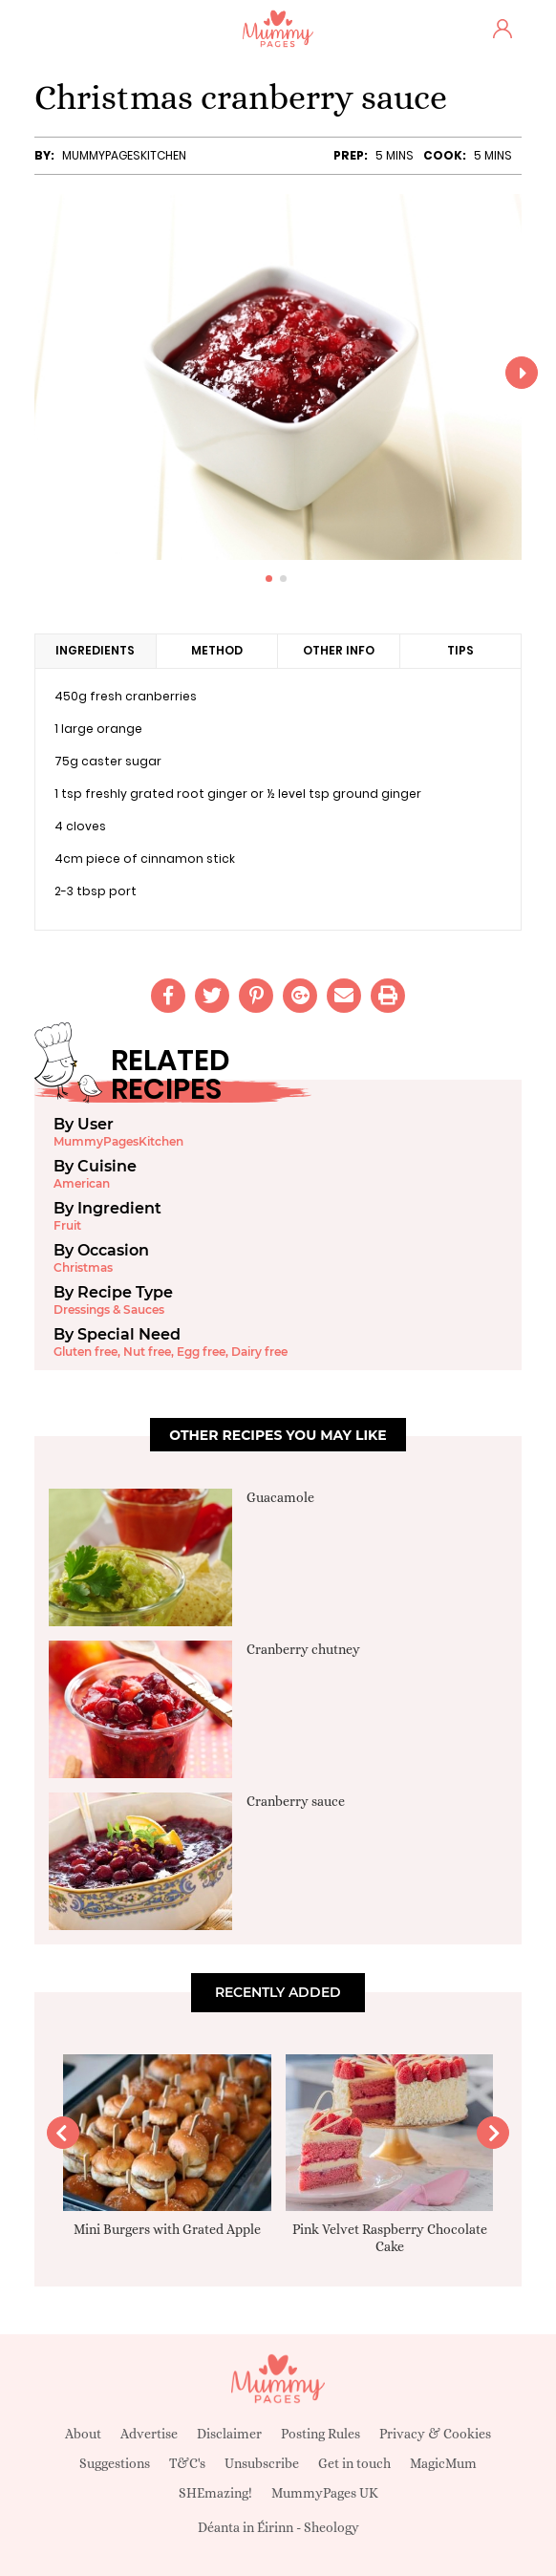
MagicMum (443, 2463)
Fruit (67, 1225)
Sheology (331, 2527)
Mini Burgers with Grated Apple (167, 2229)
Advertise (149, 2433)
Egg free (201, 1351)
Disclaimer (229, 2433)
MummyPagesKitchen (124, 155)
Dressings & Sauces (108, 1309)
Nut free (147, 1351)
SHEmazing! (215, 2493)
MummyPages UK (324, 2493)
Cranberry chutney (303, 1649)
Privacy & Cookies (435, 2433)
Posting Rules (320, 2433)
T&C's (187, 2463)
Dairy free (259, 1351)
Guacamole (280, 1497)
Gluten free (85, 1351)
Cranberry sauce (295, 1801)
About (83, 2433)
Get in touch (354, 2463)
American (81, 1183)
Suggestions (114, 2463)
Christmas (83, 1267)
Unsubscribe (262, 2463)
